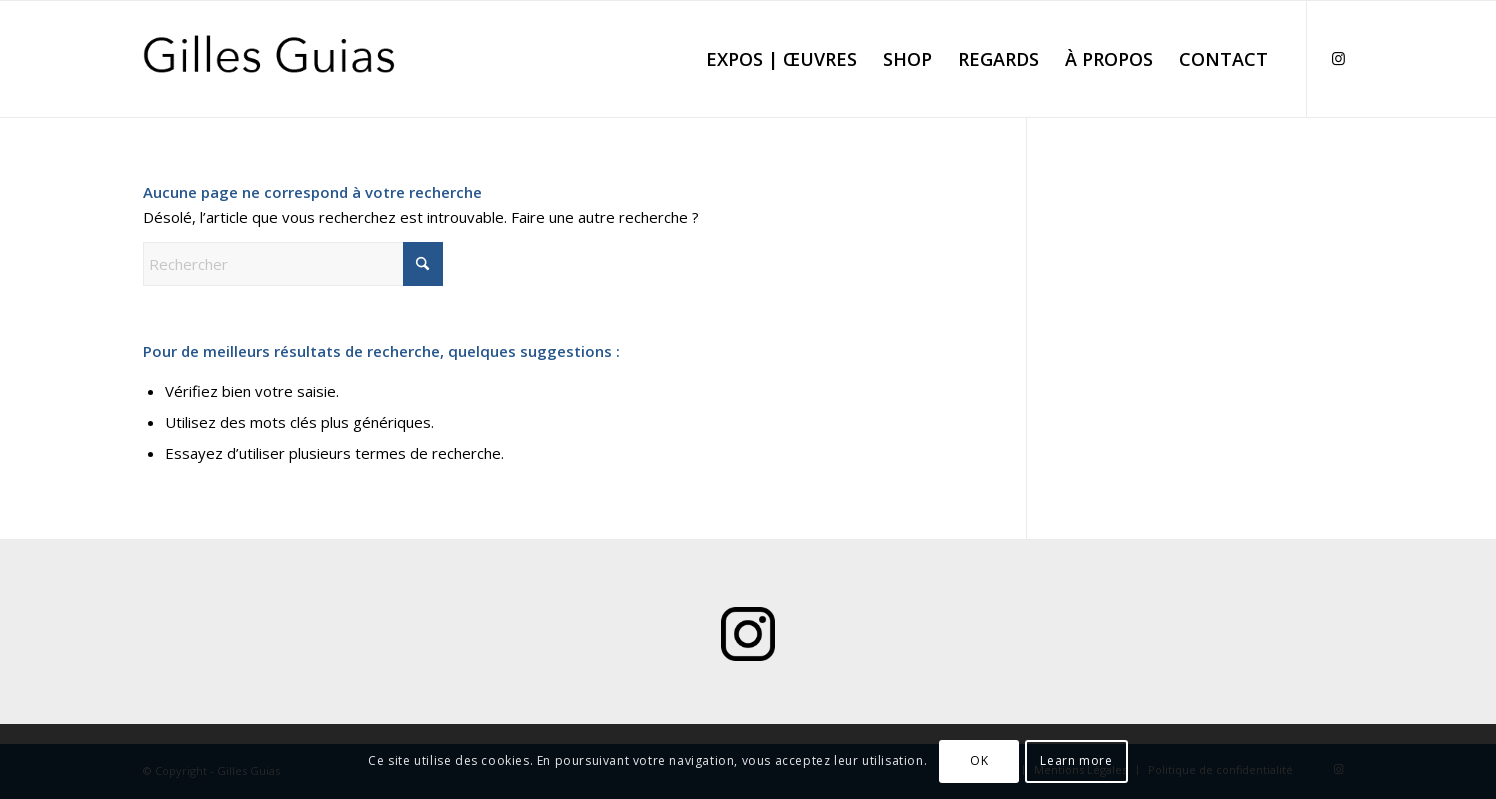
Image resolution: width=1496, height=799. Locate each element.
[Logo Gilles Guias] (269, 59)
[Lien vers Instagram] (1338, 58)
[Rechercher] (293, 264)
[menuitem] (781, 59)
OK (979, 760)
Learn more (1076, 760)
